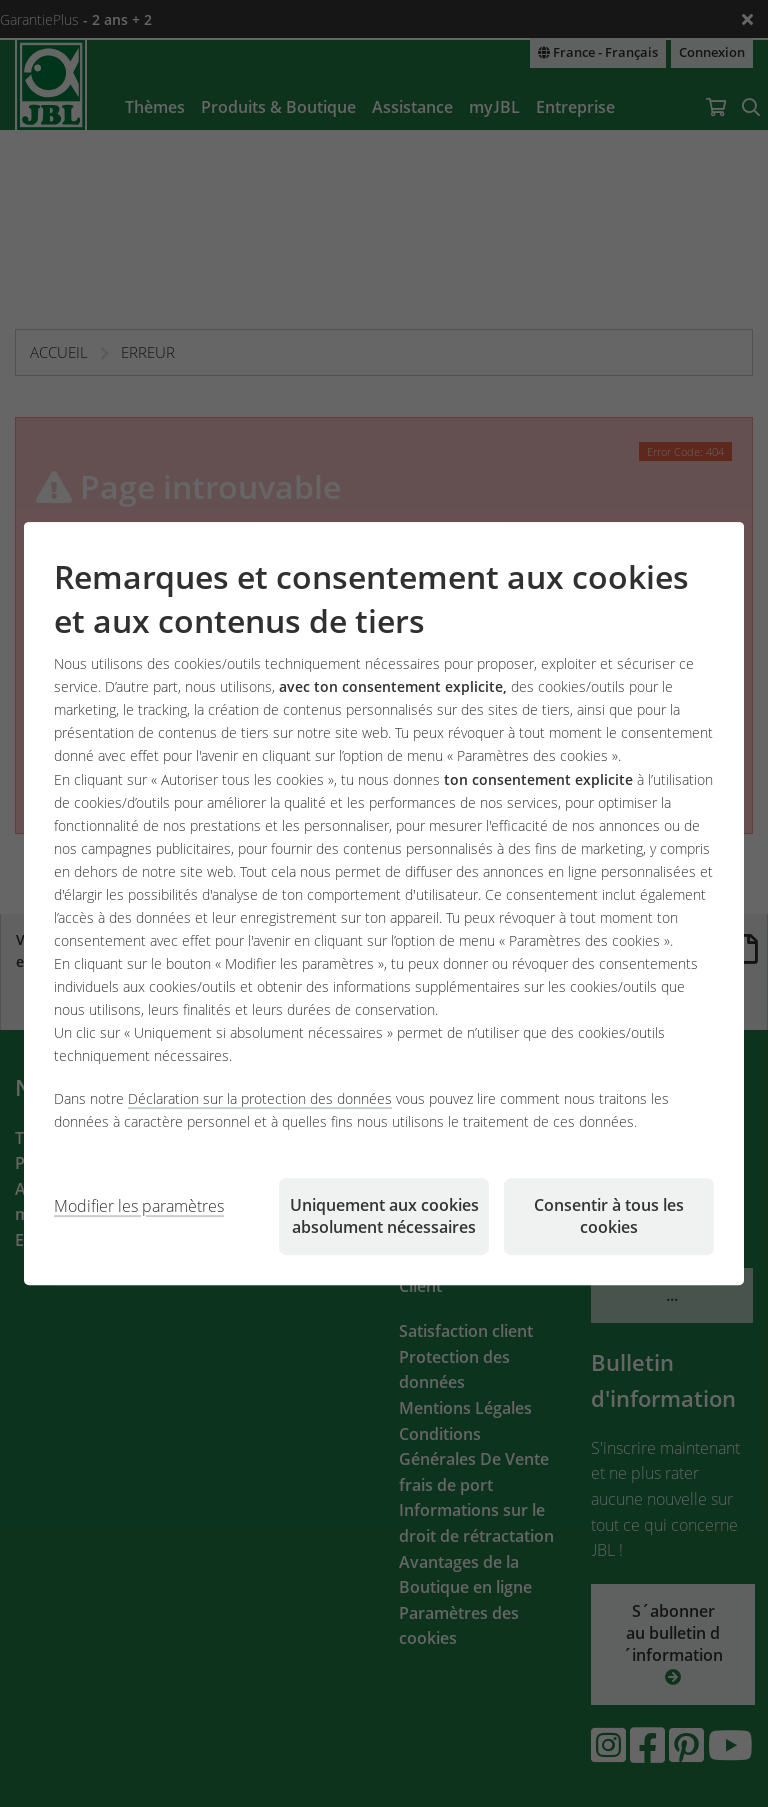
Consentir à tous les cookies (609, 1216)
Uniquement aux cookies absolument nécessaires (384, 1216)
